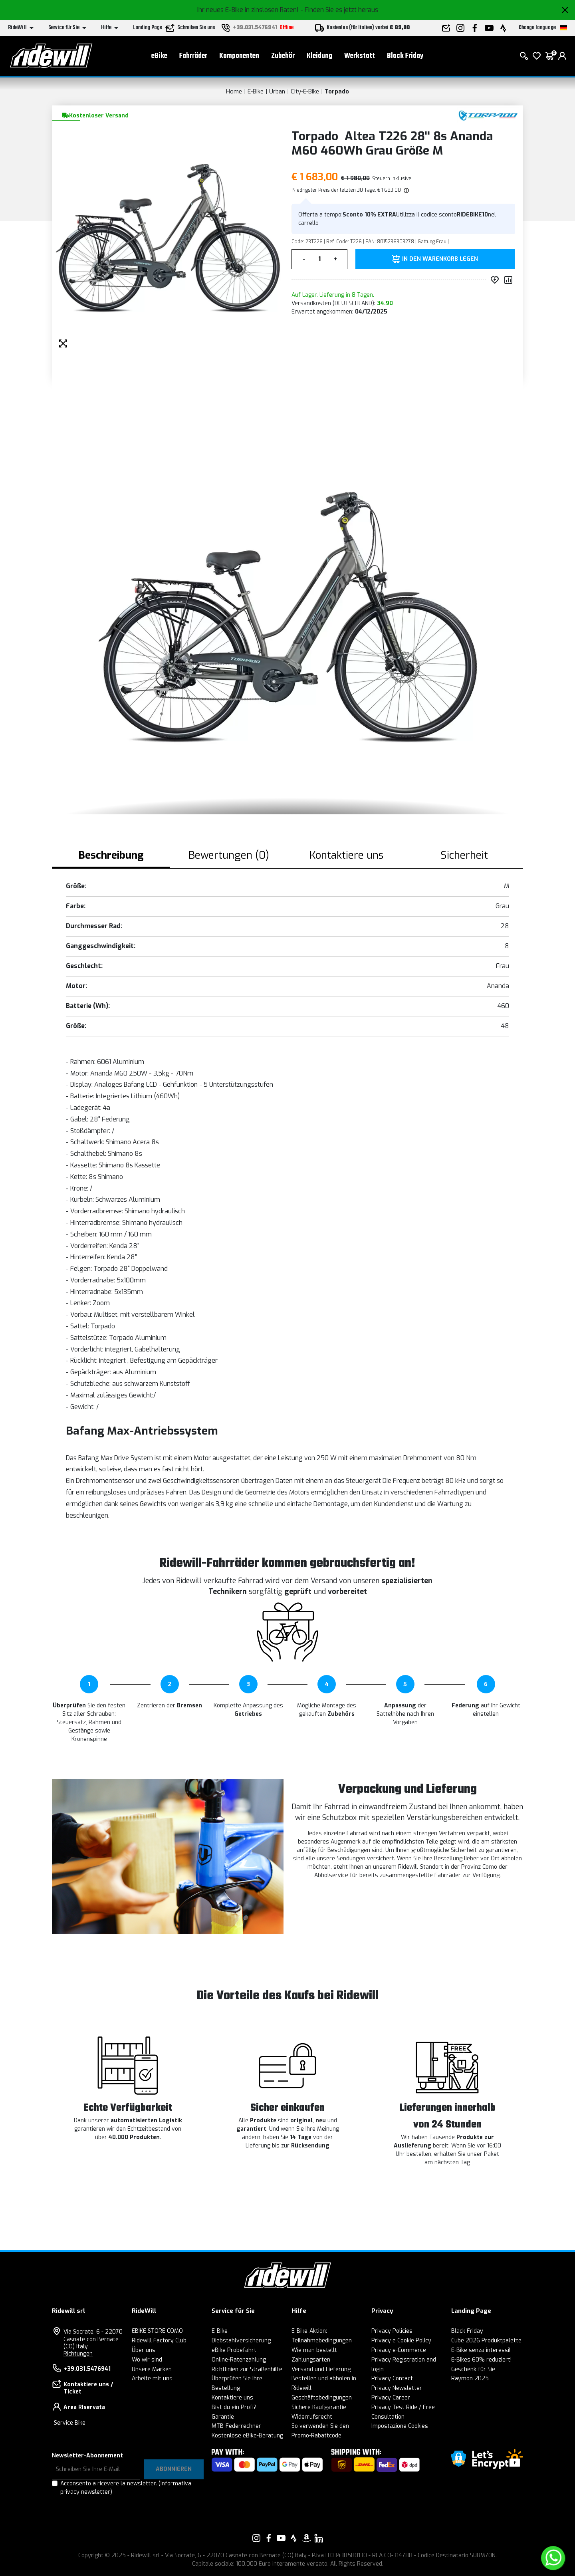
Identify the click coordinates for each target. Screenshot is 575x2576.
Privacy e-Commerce (398, 2350)
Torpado (337, 91)
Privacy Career (390, 2397)
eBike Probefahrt (234, 2350)
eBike (159, 56)
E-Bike (256, 91)
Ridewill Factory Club (159, 2340)
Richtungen (78, 2354)
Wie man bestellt (314, 2350)
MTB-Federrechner (236, 2426)
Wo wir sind (147, 2360)
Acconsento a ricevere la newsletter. (125, 2488)
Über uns (143, 2350)
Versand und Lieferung (321, 2369)
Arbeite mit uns (152, 2378)
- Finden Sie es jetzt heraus (339, 10)
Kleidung (319, 56)
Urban (277, 91)
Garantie (223, 2417)
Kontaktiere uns (232, 2397)
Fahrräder (193, 56)
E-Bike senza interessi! (480, 2350)
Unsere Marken (152, 2369)
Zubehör (283, 56)
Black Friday (405, 56)
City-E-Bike (305, 91)
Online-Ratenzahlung (239, 2360)
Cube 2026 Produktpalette (486, 2340)
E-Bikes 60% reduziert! (481, 2360)
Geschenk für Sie (473, 2369)
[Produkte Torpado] (488, 115)
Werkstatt (359, 56)
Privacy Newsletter (396, 2388)
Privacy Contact (392, 2378)
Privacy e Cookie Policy (401, 2340)
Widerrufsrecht (311, 2417)
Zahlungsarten (310, 2360)
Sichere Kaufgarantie (318, 2407)
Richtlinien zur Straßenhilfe (247, 2369)
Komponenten (239, 56)
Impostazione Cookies (399, 2426)
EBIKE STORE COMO (157, 2331)
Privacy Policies (391, 2331)
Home (234, 91)
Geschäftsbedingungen (321, 2397)
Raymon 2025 (470, 2378)
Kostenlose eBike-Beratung (247, 2435)
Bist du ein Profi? (234, 2407)
